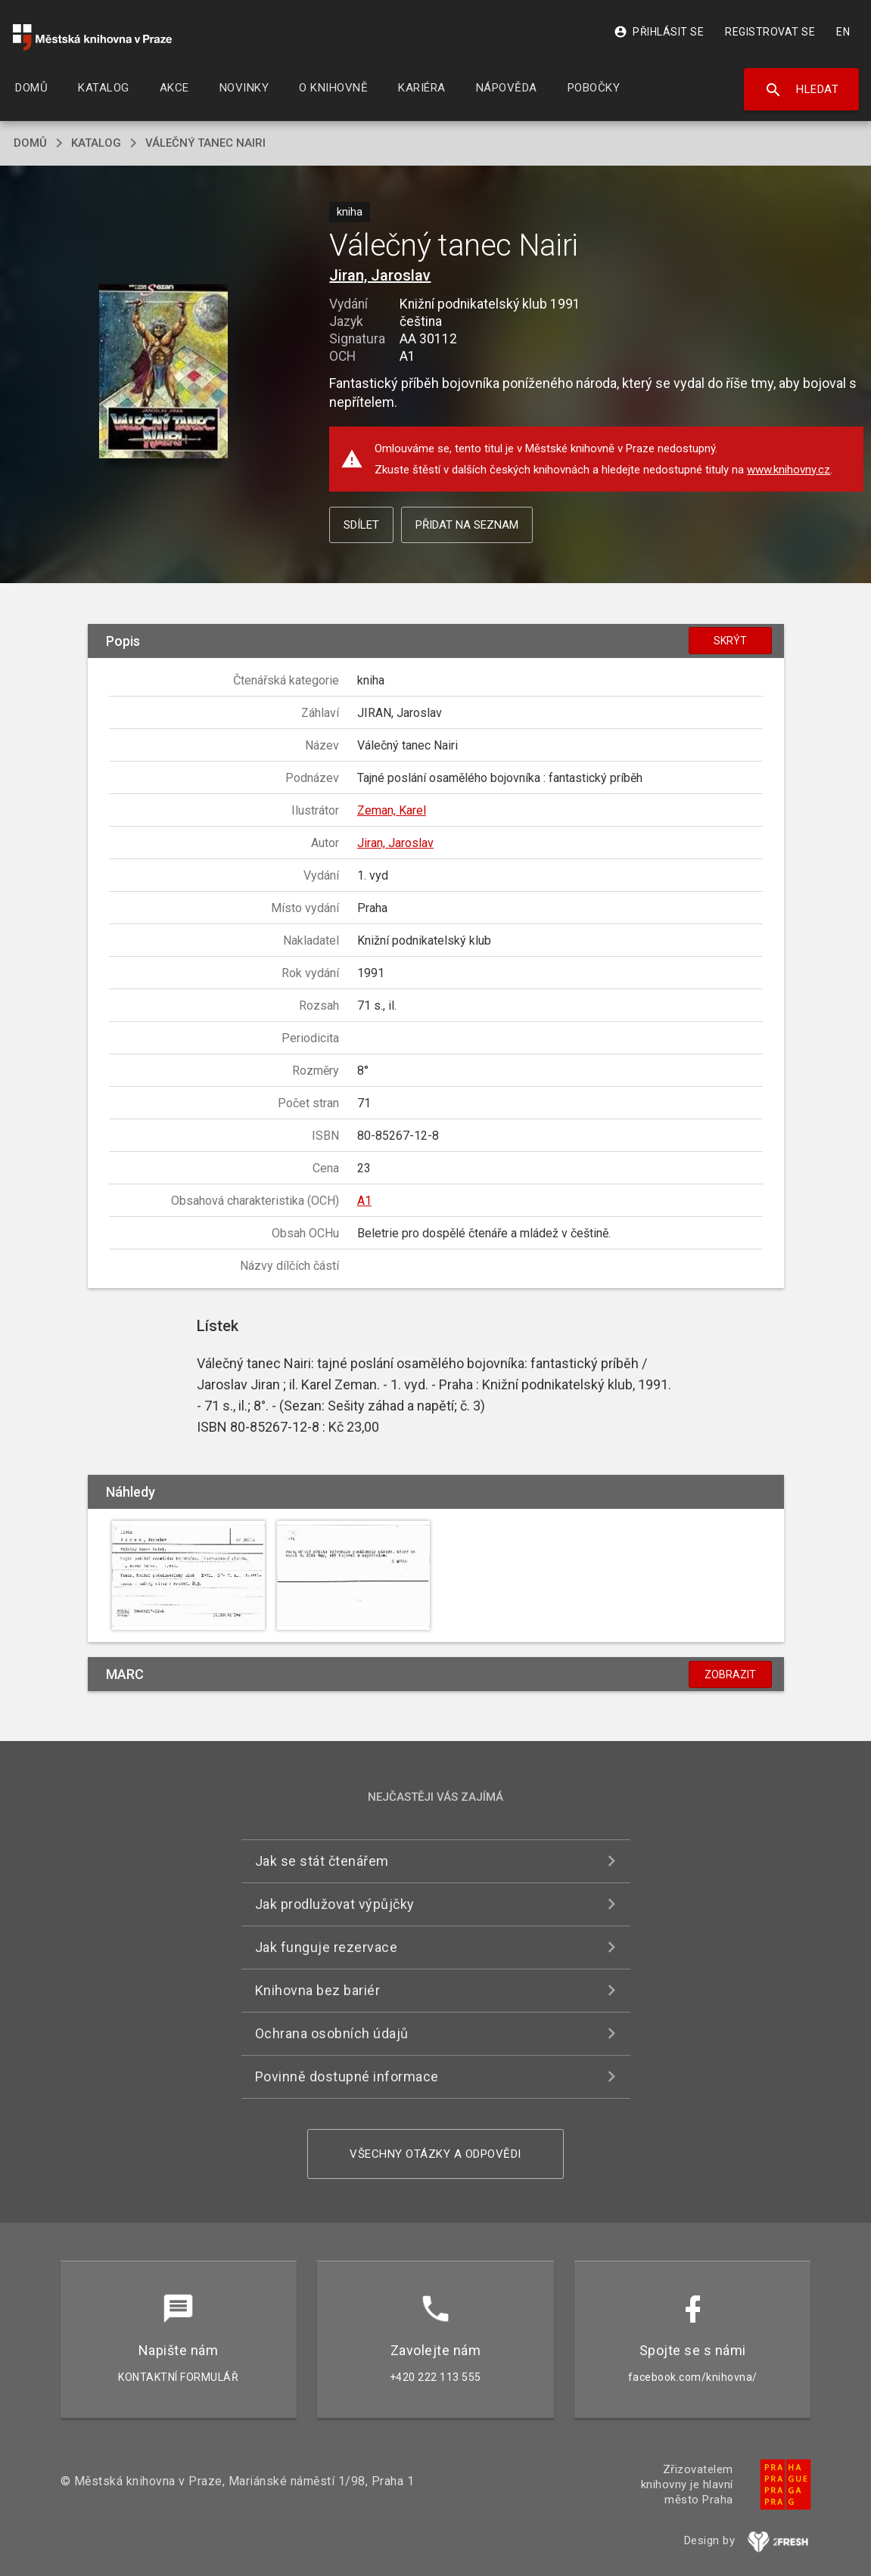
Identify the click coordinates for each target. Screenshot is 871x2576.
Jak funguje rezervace (326, 1947)
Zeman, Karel (391, 810)
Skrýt (730, 641)
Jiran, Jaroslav (380, 275)
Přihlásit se (659, 32)
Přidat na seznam (466, 525)
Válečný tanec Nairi (205, 143)
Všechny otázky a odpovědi (435, 2154)
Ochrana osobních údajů (332, 2033)
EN (843, 32)
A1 (364, 1200)
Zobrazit (730, 1674)
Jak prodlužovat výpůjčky (335, 1904)
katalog (96, 143)
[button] (163, 372)
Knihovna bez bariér (318, 1990)
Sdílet (361, 525)
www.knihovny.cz (788, 469)
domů (30, 143)
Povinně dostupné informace (347, 2076)
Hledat (801, 90)
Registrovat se (770, 32)
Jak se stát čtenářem (322, 1861)
